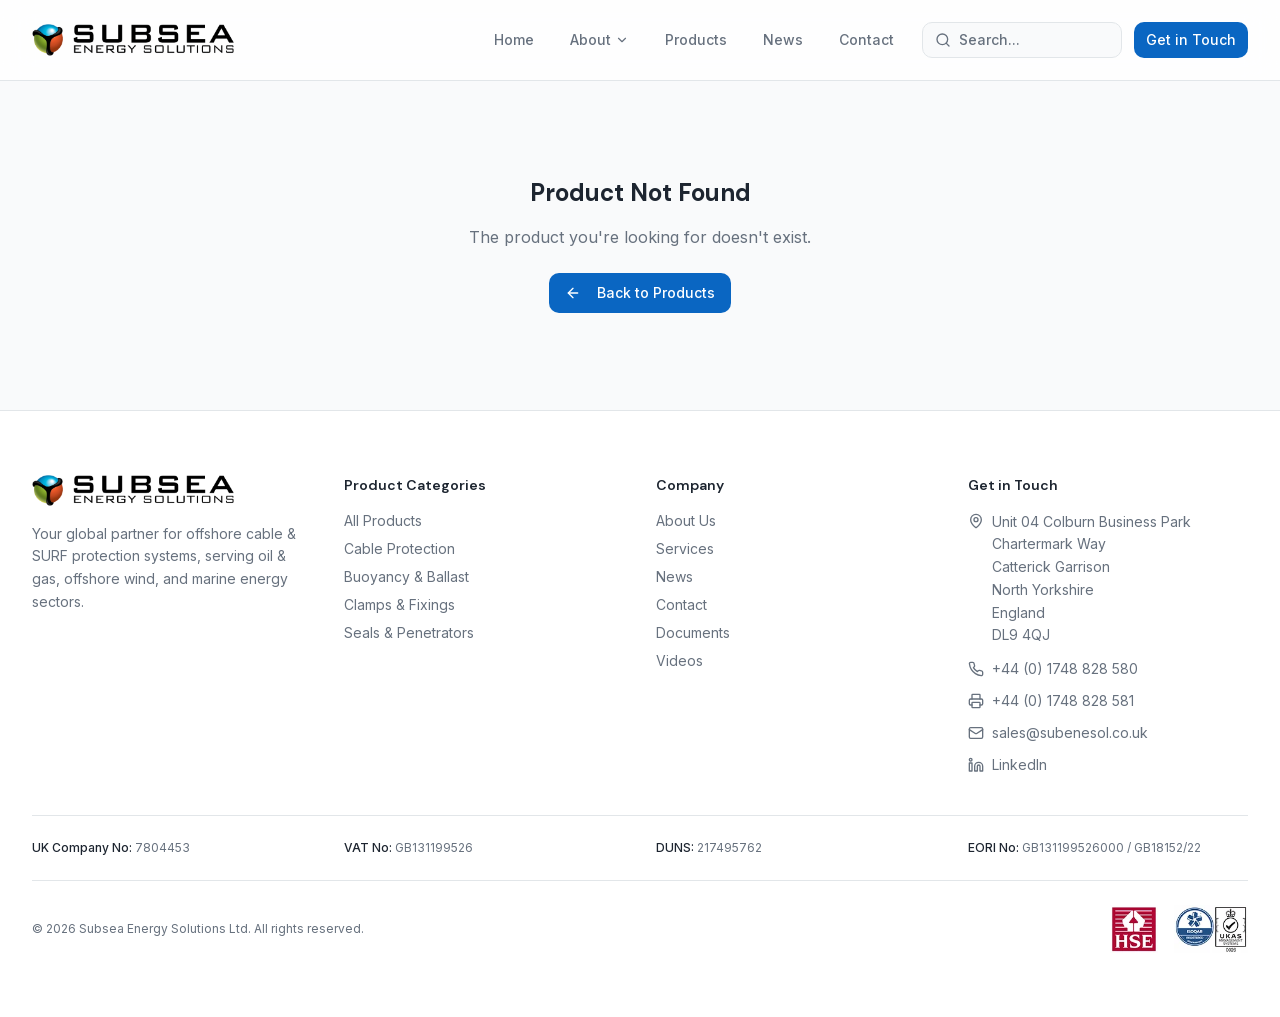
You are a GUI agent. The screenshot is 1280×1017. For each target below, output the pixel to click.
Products (696, 39)
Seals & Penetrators (409, 632)
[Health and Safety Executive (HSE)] (1134, 929)
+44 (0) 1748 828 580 (1065, 668)
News (783, 39)
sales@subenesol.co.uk (1070, 732)
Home (514, 39)
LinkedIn (1019, 764)
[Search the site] (1022, 40)
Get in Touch (1191, 39)
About (599, 39)
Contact (866, 39)
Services (685, 548)
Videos (679, 660)
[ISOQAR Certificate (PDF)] (1211, 929)
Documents (693, 632)
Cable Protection (399, 548)
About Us (686, 520)
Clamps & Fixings (399, 604)
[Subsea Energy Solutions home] (133, 40)
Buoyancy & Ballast (406, 576)
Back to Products (640, 292)
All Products (383, 520)
